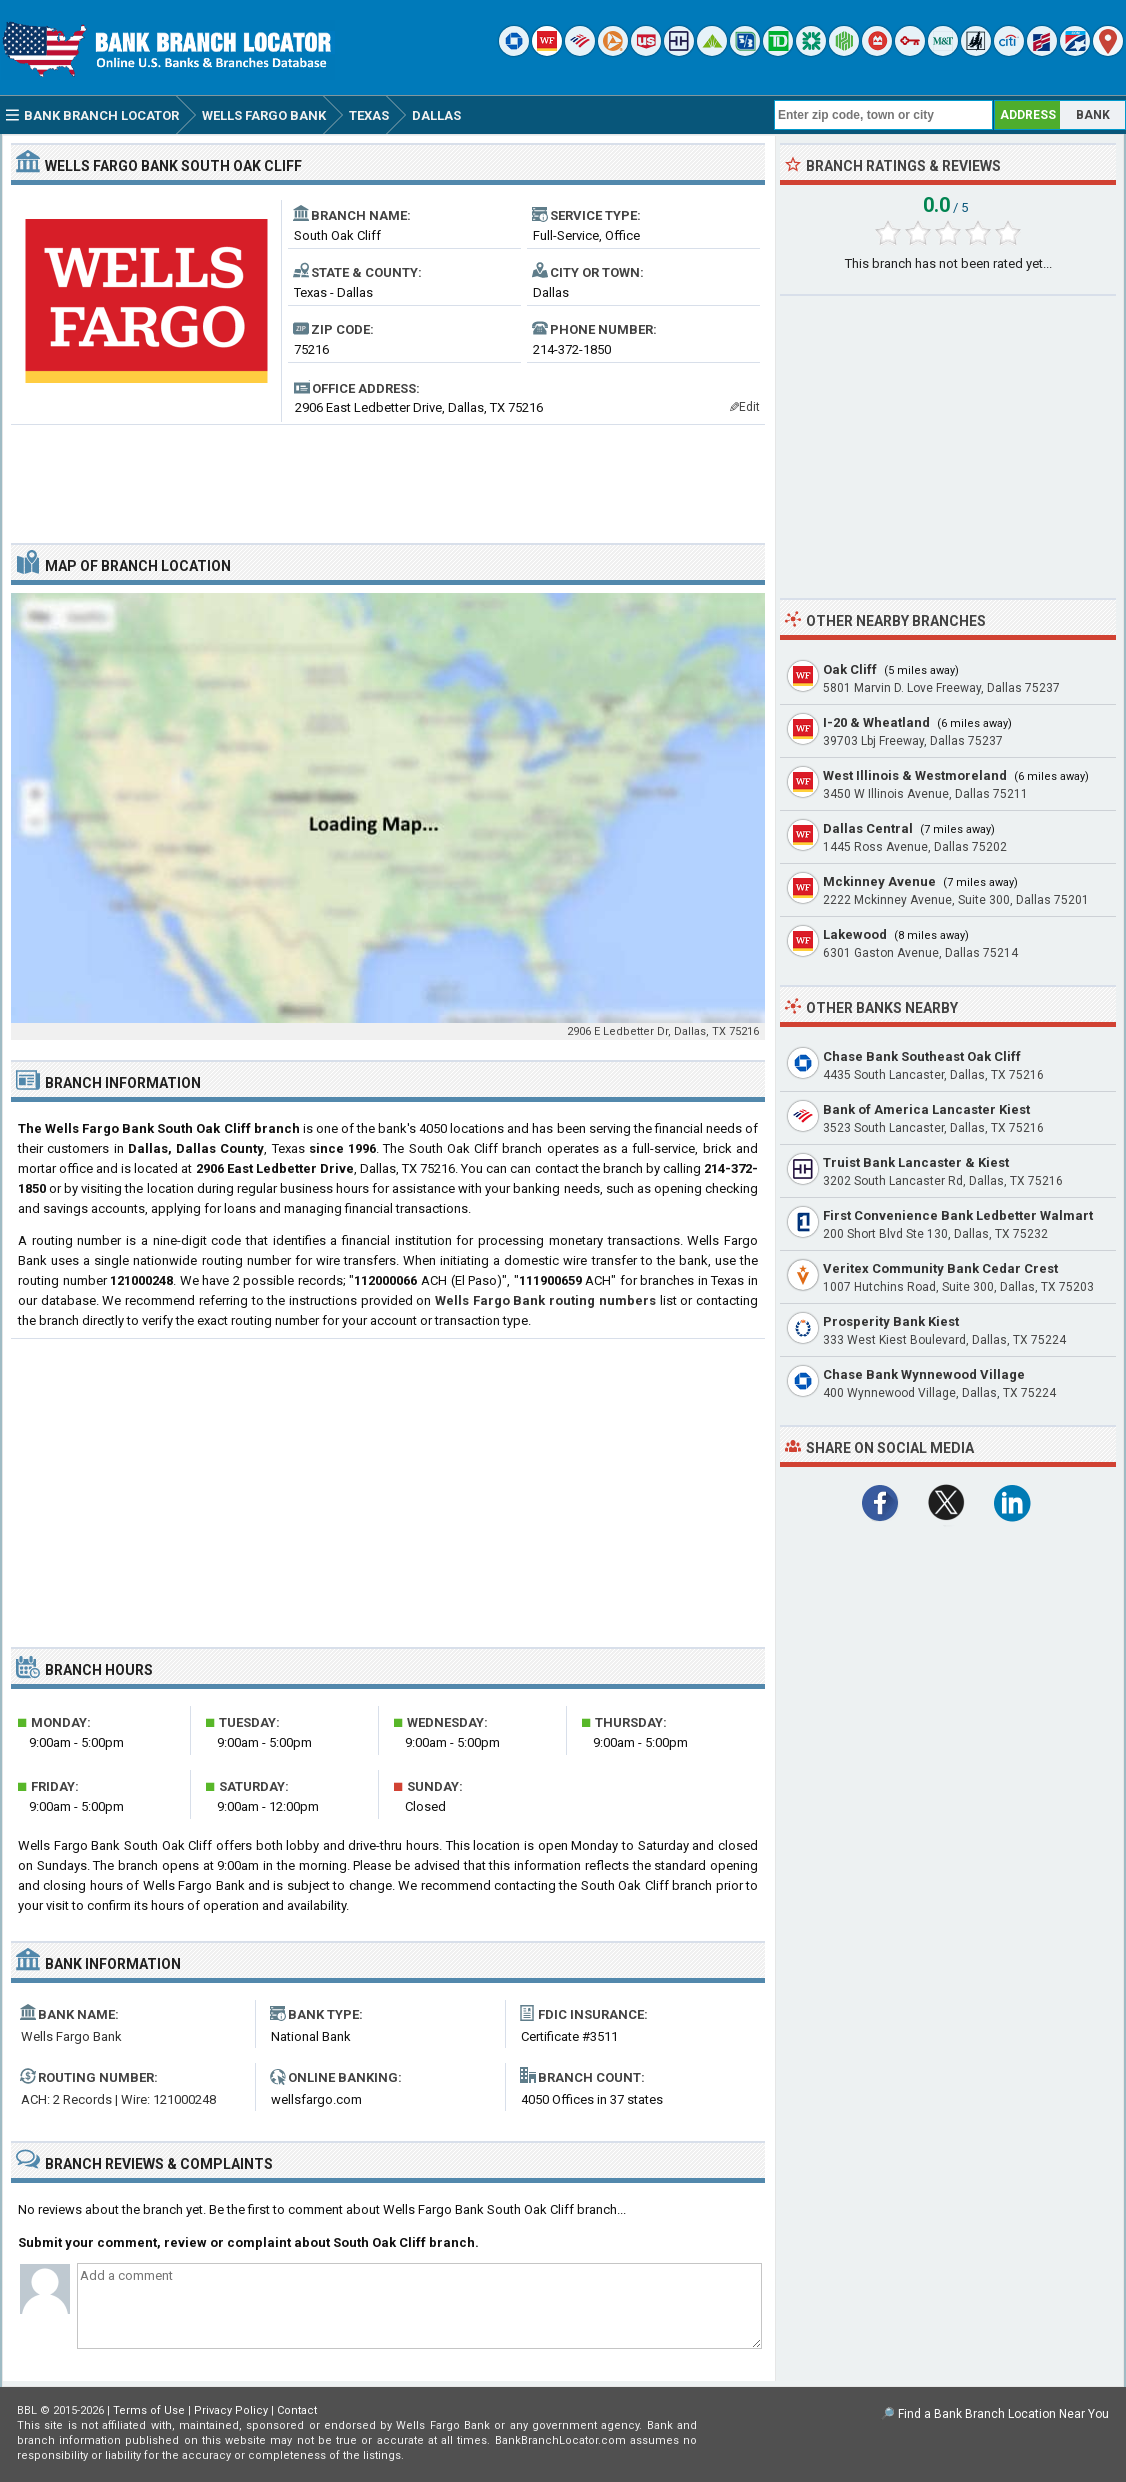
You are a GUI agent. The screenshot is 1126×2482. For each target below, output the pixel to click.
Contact (297, 2410)
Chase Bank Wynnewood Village (924, 1374)
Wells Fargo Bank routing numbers (545, 1300)
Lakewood (855, 934)
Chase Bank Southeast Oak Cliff (922, 1056)
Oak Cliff (850, 669)
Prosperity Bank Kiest (891, 1321)
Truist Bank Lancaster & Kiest (916, 1162)
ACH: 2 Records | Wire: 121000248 (118, 2099)
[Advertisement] (388, 476)
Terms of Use (149, 2410)
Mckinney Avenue (879, 881)
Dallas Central (868, 828)
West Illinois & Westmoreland (915, 775)
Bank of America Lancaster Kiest (926, 1109)
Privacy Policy (231, 2410)
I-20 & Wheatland (876, 722)
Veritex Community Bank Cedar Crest (940, 1268)
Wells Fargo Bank (71, 2036)
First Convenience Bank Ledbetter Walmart (958, 1215)
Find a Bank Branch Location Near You (1003, 2414)
